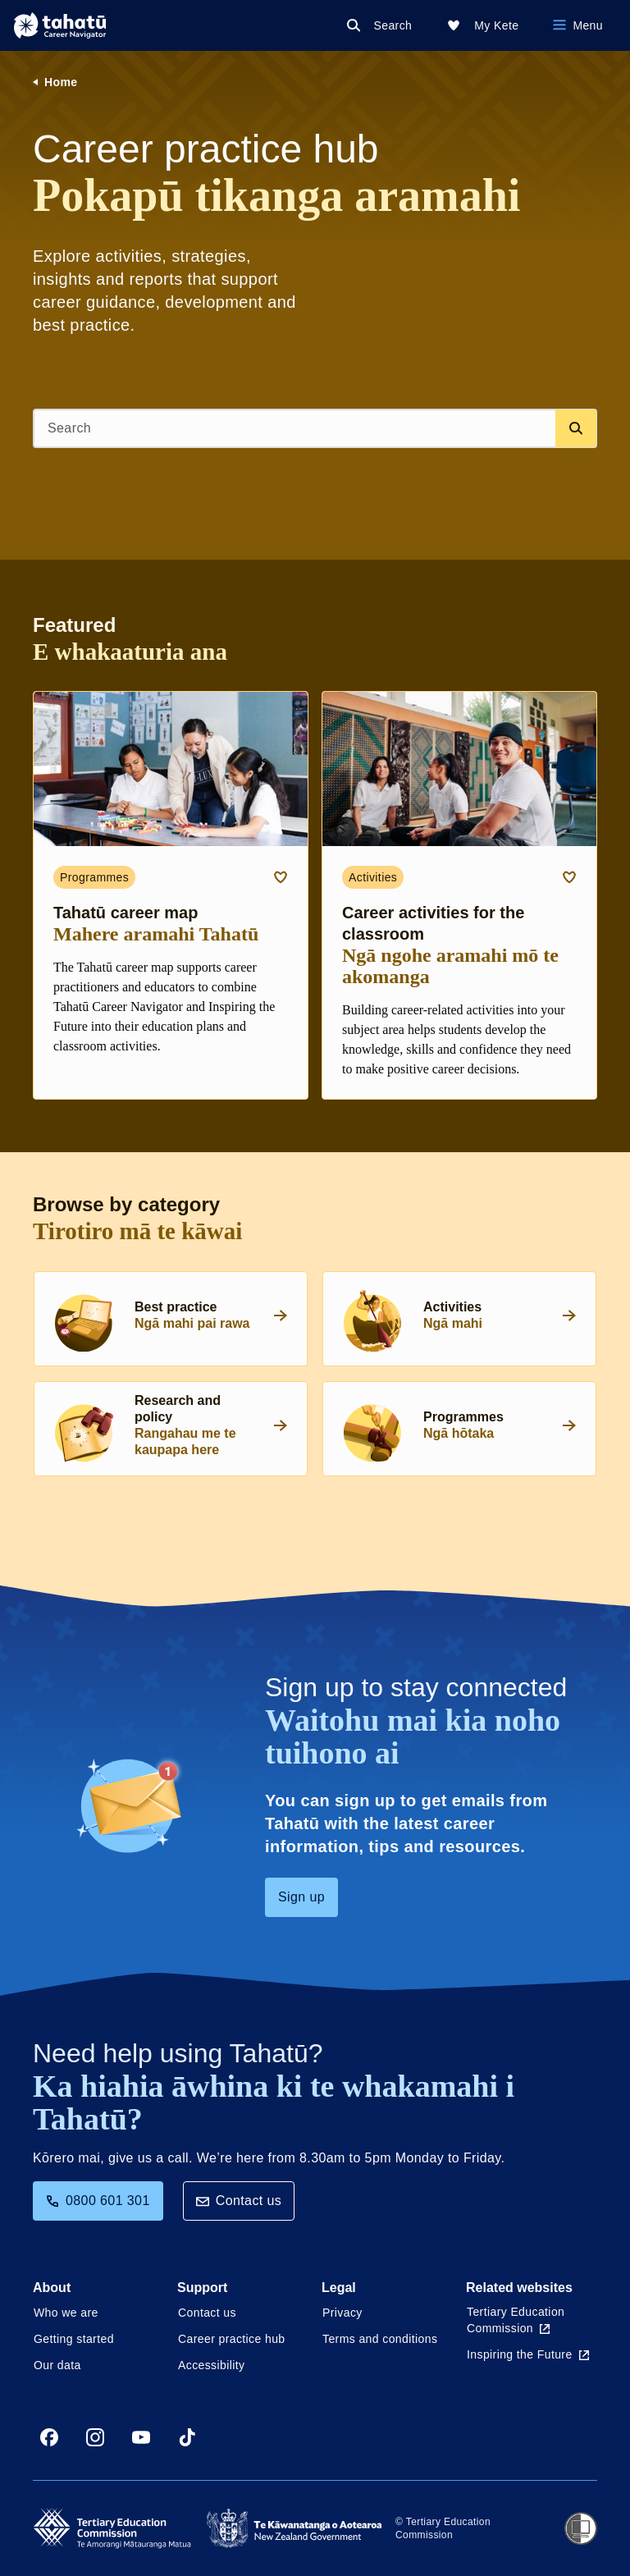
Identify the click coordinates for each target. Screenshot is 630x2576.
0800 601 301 (98, 2201)
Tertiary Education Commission (515, 2320)
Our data (57, 2365)
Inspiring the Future (528, 2354)
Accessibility (211, 2365)
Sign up (301, 1897)
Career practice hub (231, 2338)
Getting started (74, 2338)
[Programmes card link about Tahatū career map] (171, 895)
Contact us (238, 2201)
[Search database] (575, 428)
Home (61, 82)
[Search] (382, 25)
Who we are (66, 2312)
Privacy (342, 2312)
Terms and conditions (379, 2338)
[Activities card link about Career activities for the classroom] (459, 895)
